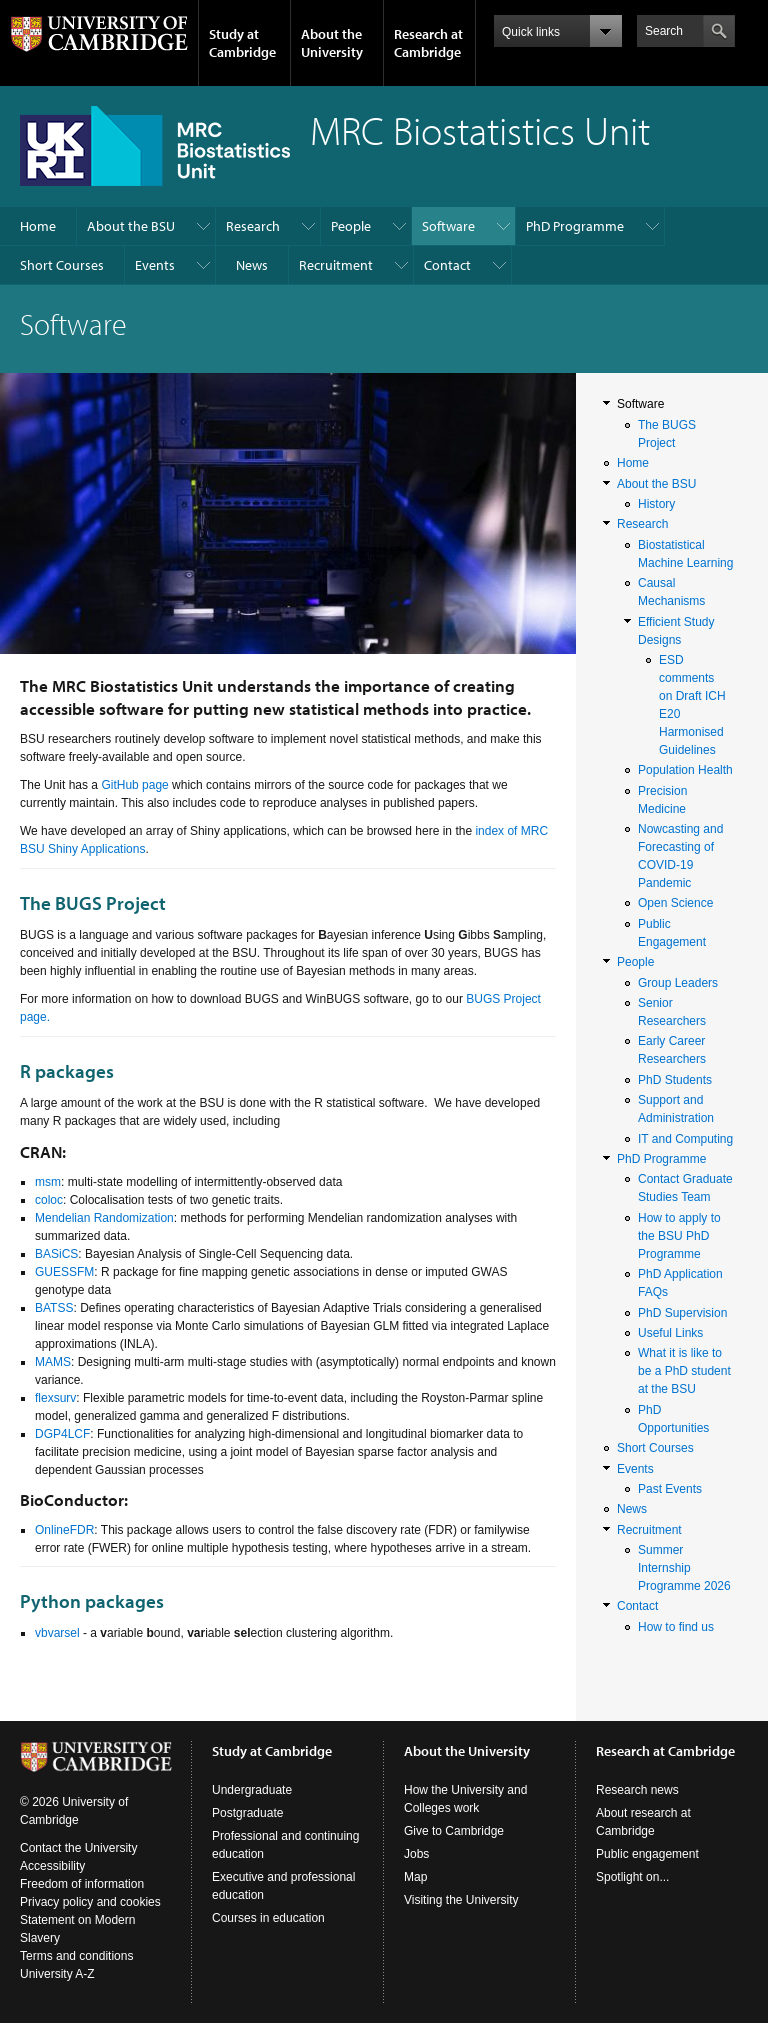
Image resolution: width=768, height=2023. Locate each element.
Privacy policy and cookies (90, 1902)
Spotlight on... (632, 1877)
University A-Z (57, 1974)
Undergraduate (252, 1790)
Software (448, 226)
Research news (637, 1790)
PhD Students (675, 1080)
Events (155, 265)
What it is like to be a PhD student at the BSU (684, 1371)
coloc (49, 1200)
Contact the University (78, 1848)
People (351, 226)
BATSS (54, 1308)
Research (253, 226)
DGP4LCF (62, 1434)
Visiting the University (461, 1900)
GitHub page (134, 785)
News (252, 265)
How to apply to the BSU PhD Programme (679, 1236)
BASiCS (56, 1254)
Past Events (670, 1489)
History (656, 504)
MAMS (53, 1362)
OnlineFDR (64, 1530)
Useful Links (670, 1333)
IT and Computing (685, 1139)
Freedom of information (82, 1884)
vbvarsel (57, 1633)
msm (48, 1182)
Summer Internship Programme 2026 (684, 1568)
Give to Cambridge (454, 1831)
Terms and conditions (76, 1956)
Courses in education (268, 1918)
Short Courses (62, 265)
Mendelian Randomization (104, 1218)
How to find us (676, 1627)
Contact (447, 265)
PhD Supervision (682, 1313)
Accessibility (52, 1866)
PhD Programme (575, 226)
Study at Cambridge (242, 43)
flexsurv (55, 1398)
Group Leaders (678, 983)
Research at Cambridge (428, 43)
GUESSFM (64, 1272)
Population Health (685, 770)
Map (415, 1877)
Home (38, 226)
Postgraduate (247, 1813)
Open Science (675, 903)
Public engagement (647, 1854)
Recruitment (336, 265)
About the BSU (131, 226)
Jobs (416, 1854)
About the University (332, 43)
